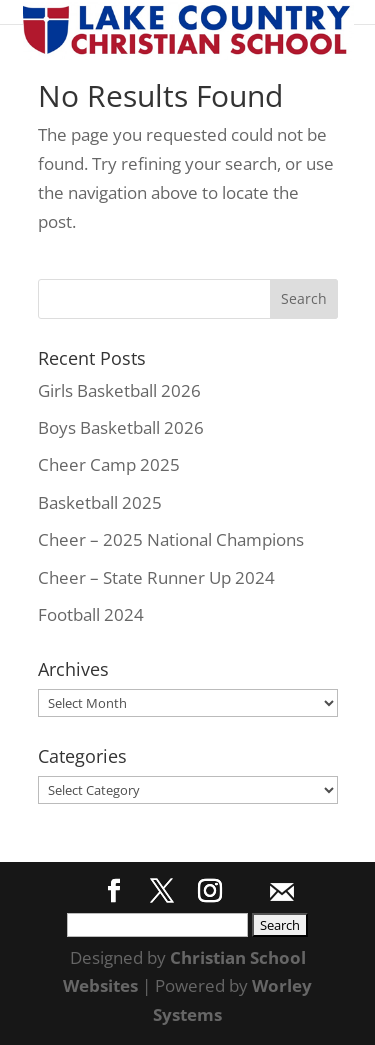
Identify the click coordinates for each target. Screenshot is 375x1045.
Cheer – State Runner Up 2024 (156, 577)
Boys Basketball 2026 (121, 427)
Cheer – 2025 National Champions (171, 539)
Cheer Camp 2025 (109, 464)
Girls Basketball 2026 (119, 390)
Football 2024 (91, 614)
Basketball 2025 (100, 502)
